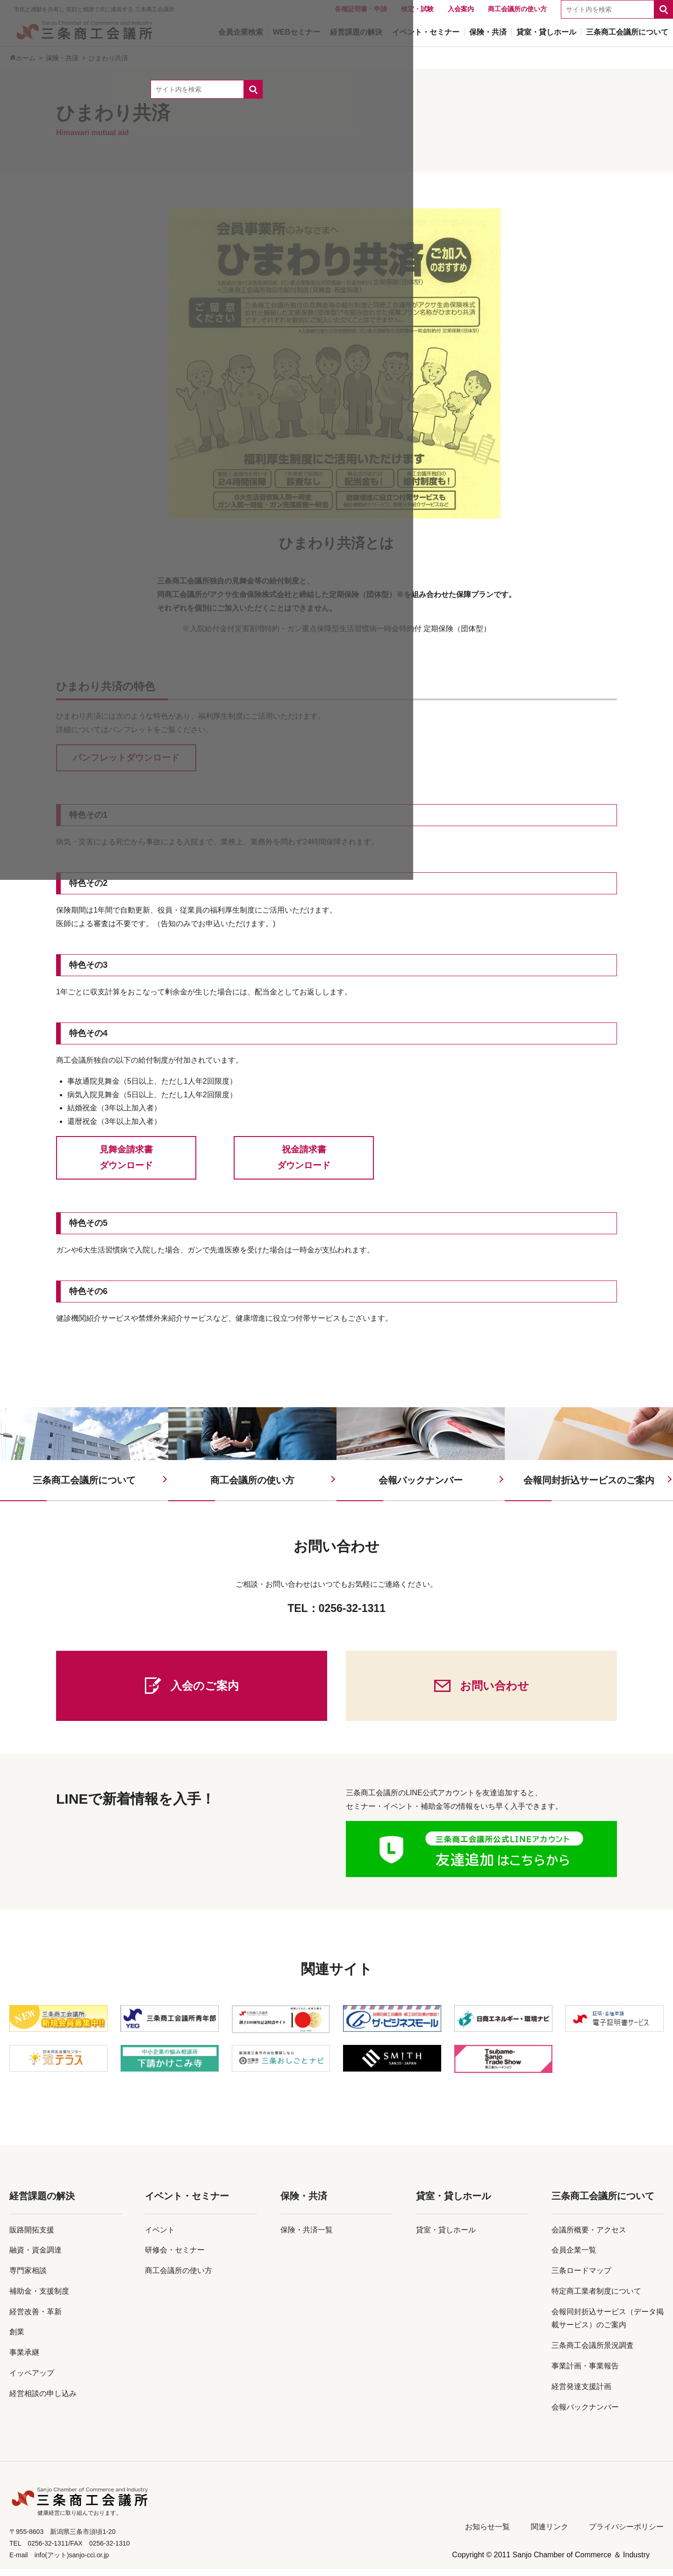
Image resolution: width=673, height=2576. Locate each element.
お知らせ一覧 (487, 2534)
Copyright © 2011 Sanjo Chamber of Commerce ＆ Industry (551, 2562)
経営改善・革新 (35, 2319)
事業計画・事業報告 (585, 2373)
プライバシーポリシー (626, 2534)
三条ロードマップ (581, 2278)
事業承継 (24, 2360)
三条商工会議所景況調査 (592, 2353)
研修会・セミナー (175, 2257)
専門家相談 (28, 2278)
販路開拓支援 (31, 2237)
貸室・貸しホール (453, 2203)
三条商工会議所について (602, 2203)
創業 (16, 2339)
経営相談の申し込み (43, 2401)
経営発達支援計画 (581, 2394)
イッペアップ (31, 2380)
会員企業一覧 (573, 2257)
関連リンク (549, 2534)
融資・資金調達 (35, 2257)
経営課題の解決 (42, 2203)
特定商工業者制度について (596, 2299)
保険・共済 (303, 2203)
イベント (160, 2237)
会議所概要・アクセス (588, 2237)
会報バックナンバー (585, 2414)
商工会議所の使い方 (178, 2278)
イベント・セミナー (187, 2203)
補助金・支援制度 (39, 2299)
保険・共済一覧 (306, 2237)
